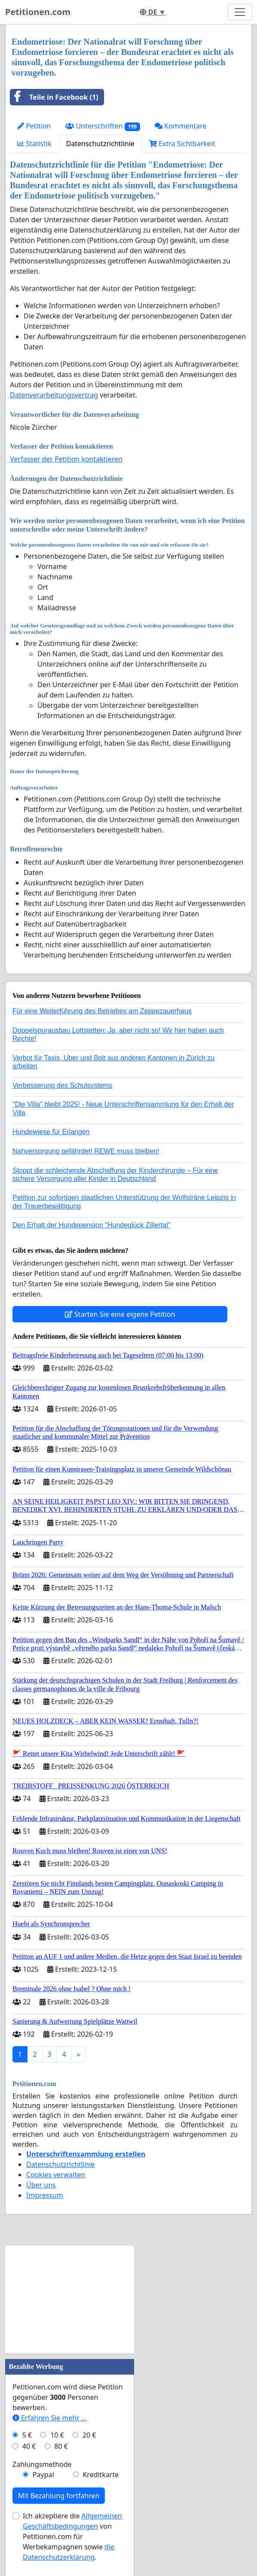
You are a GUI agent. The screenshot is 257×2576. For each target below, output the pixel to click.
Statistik (34, 143)
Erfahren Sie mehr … (49, 2418)
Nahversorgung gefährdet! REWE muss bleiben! (85, 1151)
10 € (57, 2435)
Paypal (43, 2474)
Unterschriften (102, 126)
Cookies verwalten (55, 2174)
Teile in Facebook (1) (54, 97)
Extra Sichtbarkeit (182, 143)
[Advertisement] (69, 2299)
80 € (61, 2446)
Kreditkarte (101, 2474)
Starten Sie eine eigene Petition (120, 1314)
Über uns (41, 2185)
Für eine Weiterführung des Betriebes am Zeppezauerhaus (102, 1011)
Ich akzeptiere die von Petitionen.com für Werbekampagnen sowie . (72, 2536)
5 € (27, 2435)
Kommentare (181, 126)
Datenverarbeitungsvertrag (54, 395)
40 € (29, 2446)
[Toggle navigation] (240, 12)
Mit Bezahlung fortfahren (58, 2495)
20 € (89, 2435)
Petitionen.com (37, 12)
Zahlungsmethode (42, 2464)
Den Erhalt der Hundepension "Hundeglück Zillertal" (91, 1225)
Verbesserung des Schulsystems (62, 1085)
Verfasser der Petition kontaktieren (66, 459)
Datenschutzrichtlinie (100, 143)
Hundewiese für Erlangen (51, 1131)
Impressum (44, 2195)
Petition (34, 126)
